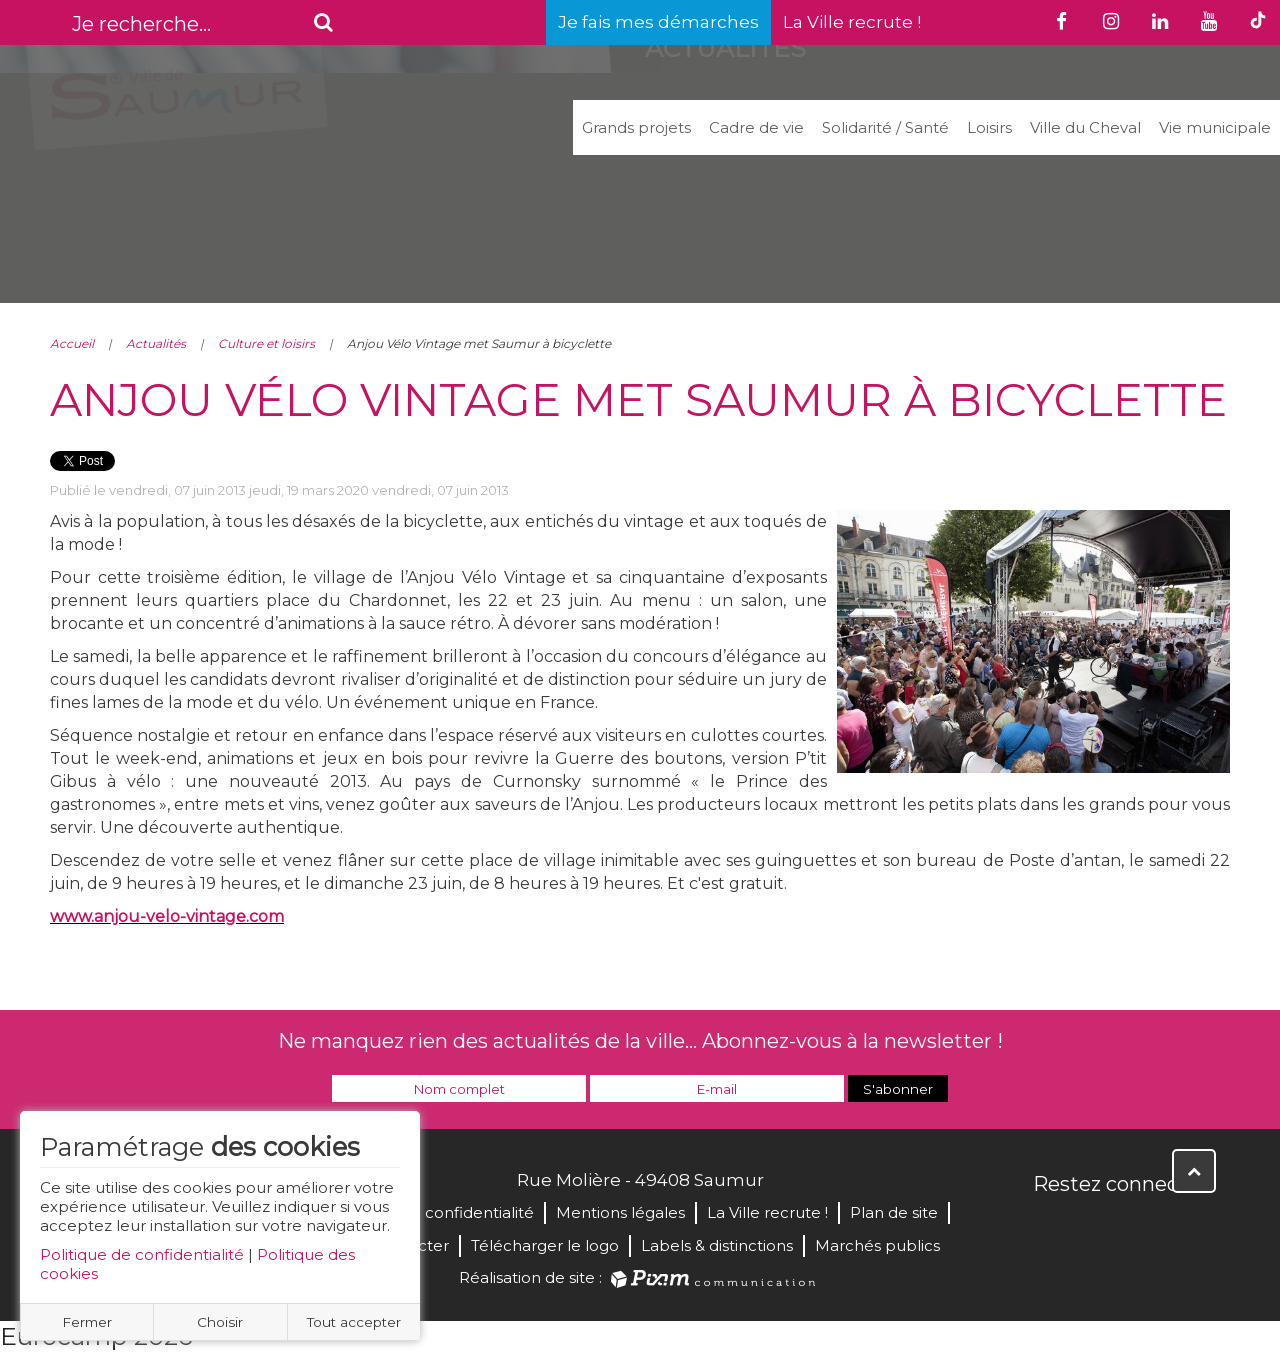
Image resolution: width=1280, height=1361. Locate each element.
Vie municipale (1215, 127)
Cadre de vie (756, 127)
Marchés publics (877, 1245)
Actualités (156, 343)
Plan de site (894, 1212)
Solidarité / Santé (885, 127)
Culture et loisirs (266, 343)
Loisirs (989, 127)
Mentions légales (620, 1212)
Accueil (72, 343)
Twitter (1094, 1227)
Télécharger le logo (545, 1245)
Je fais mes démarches (658, 22)
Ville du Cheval (1085, 127)
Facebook (1050, 1227)
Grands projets (636, 127)
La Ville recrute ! (852, 22)
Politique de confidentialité (142, 1254)
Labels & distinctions (717, 1245)
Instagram (1182, 1227)
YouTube (1138, 1227)
